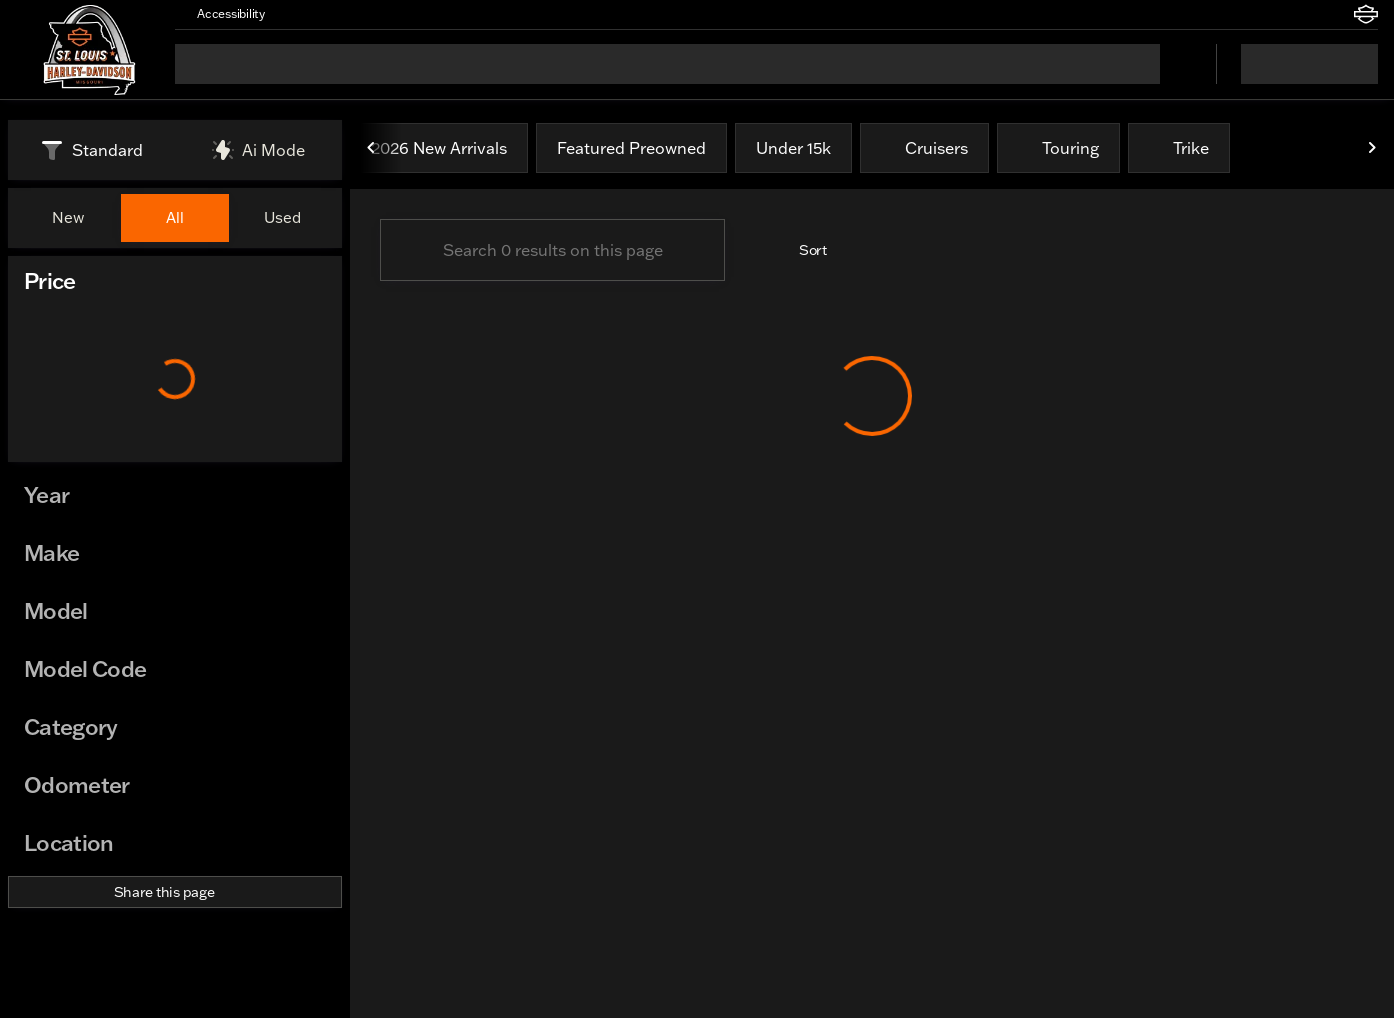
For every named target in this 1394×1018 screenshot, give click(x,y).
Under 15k (793, 150)
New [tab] (68, 217)
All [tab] (175, 217)
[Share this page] (175, 892)
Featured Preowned (631, 150)
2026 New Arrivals (439, 150)
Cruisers (924, 150)
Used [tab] (282, 217)
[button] (309, 14)
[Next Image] (1372, 150)
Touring (1058, 150)
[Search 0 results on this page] (552, 252)
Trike (1179, 150)
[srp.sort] (802, 252)
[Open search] (1176, 64)
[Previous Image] (372, 150)
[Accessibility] (222, 14)
